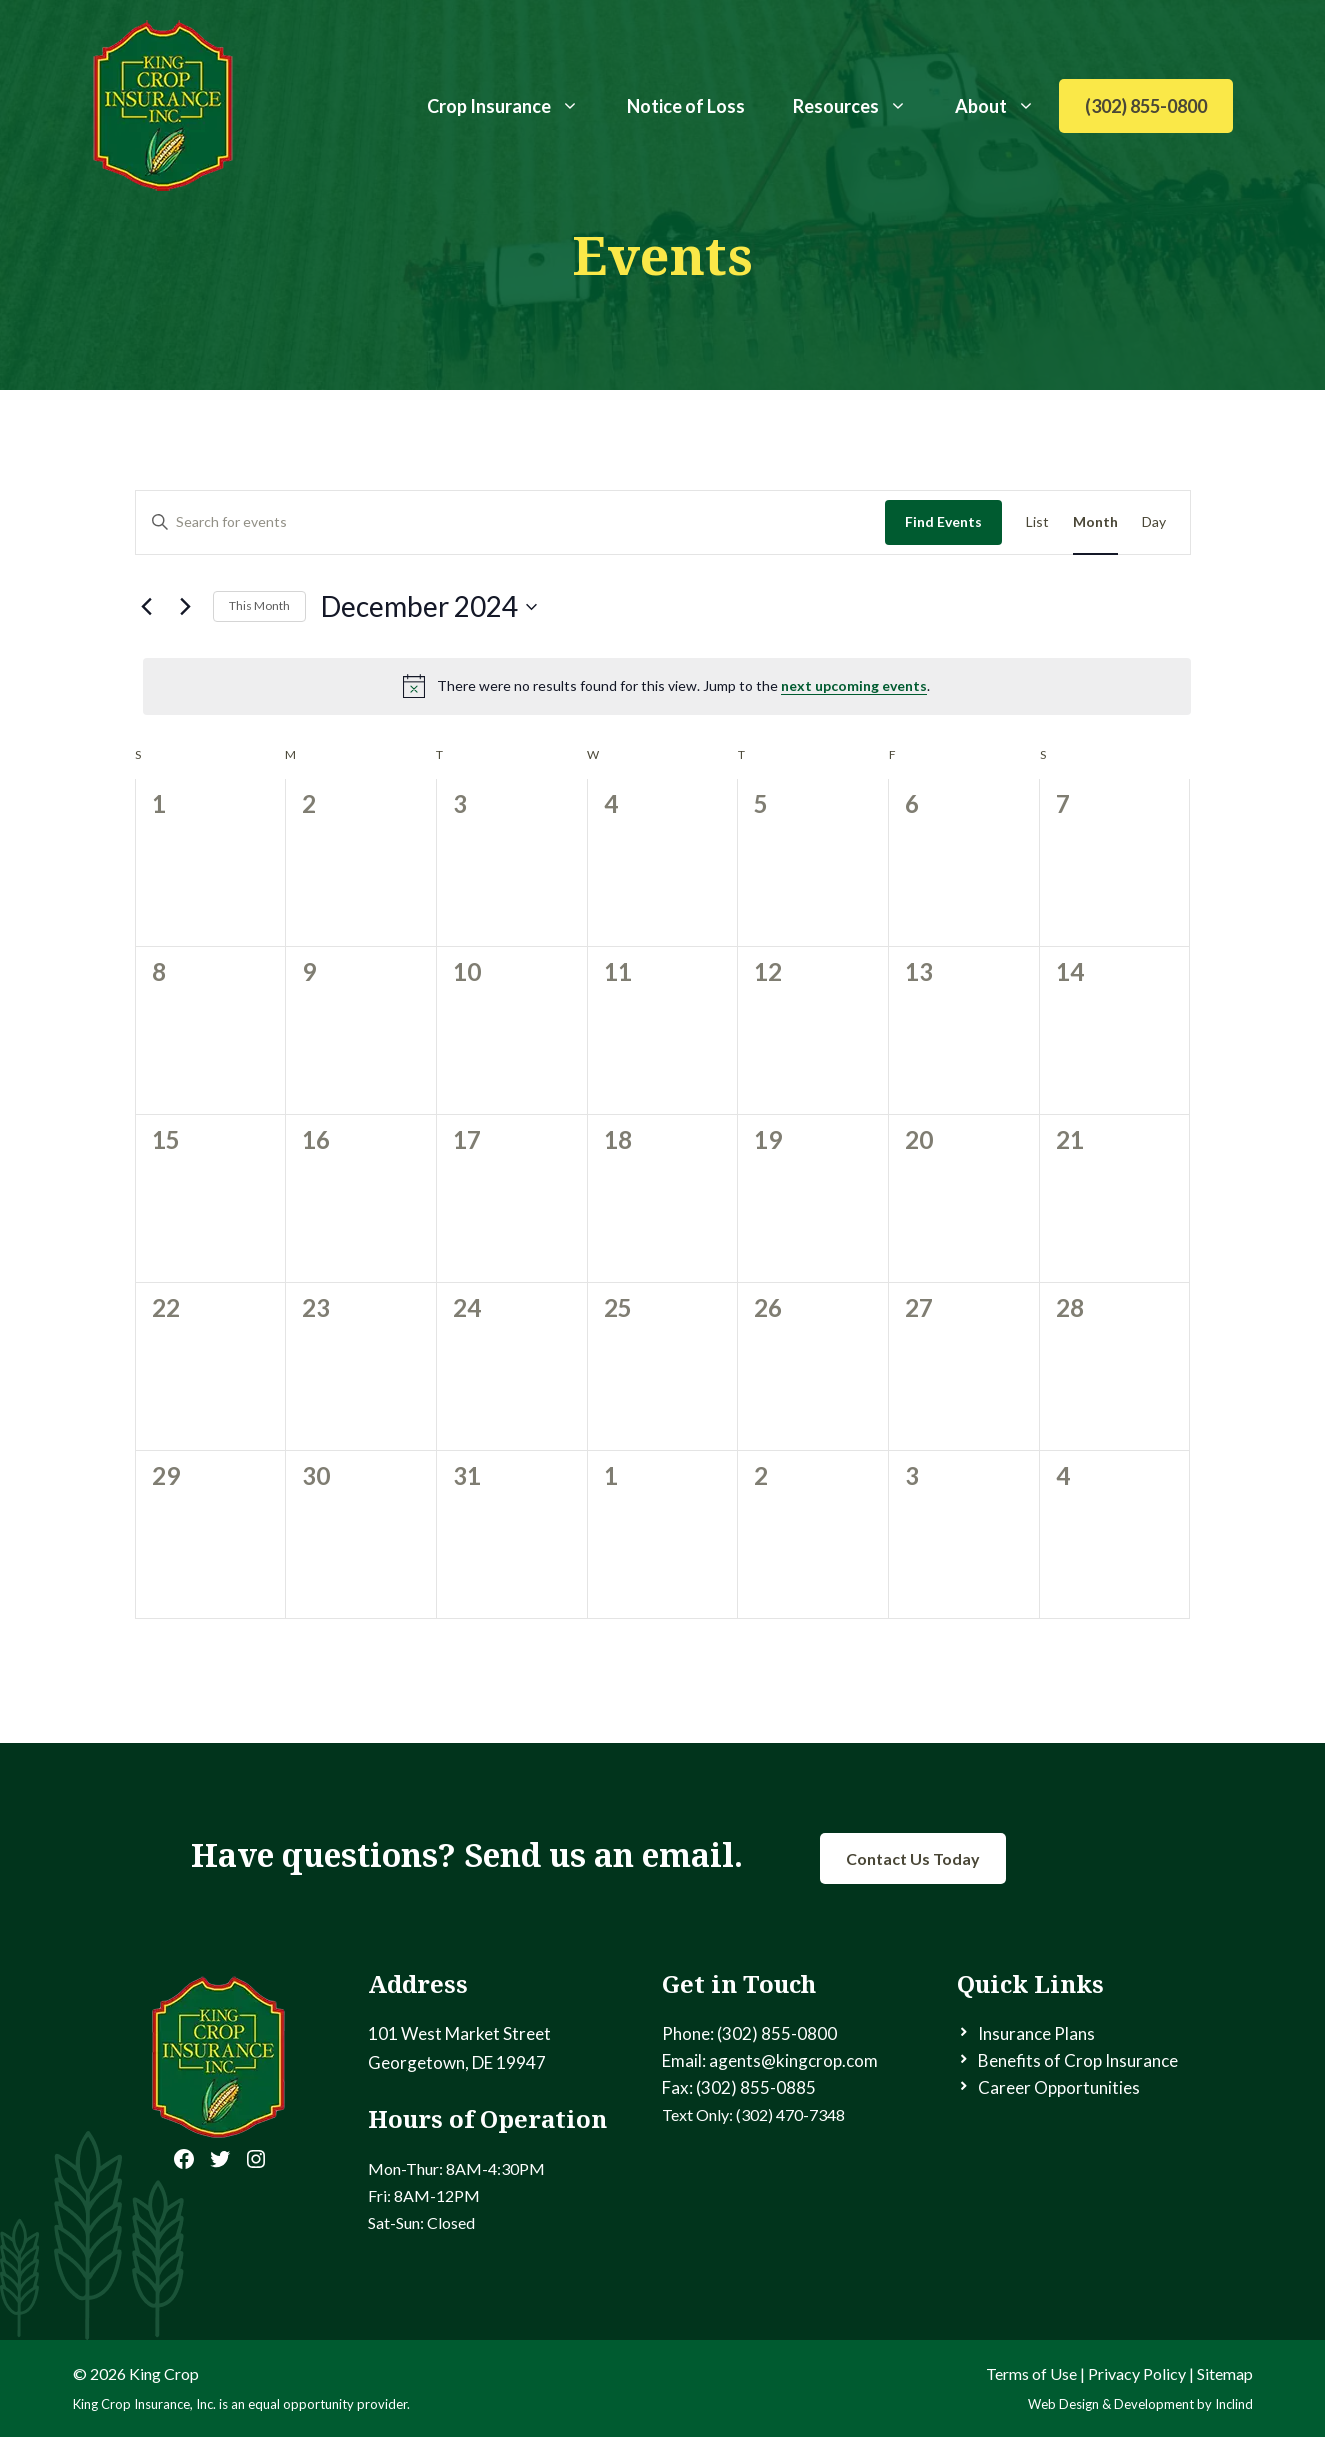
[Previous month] (147, 607)
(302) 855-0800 (1146, 106)
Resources (862, 106)
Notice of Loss (686, 106)
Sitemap (1225, 2373)
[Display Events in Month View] (1095, 522)
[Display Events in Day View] (1154, 522)
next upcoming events (854, 685)
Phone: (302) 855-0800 (749, 2033)
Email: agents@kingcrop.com (770, 2060)
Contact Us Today (913, 1858)
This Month (259, 605)
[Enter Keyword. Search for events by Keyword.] (510, 522)
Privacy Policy (1137, 2373)
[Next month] (186, 607)
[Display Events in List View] (1037, 522)
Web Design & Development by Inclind (1140, 2404)
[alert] (667, 686)
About (1007, 106)
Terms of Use (1031, 2373)
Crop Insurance (515, 106)
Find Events (943, 521)
